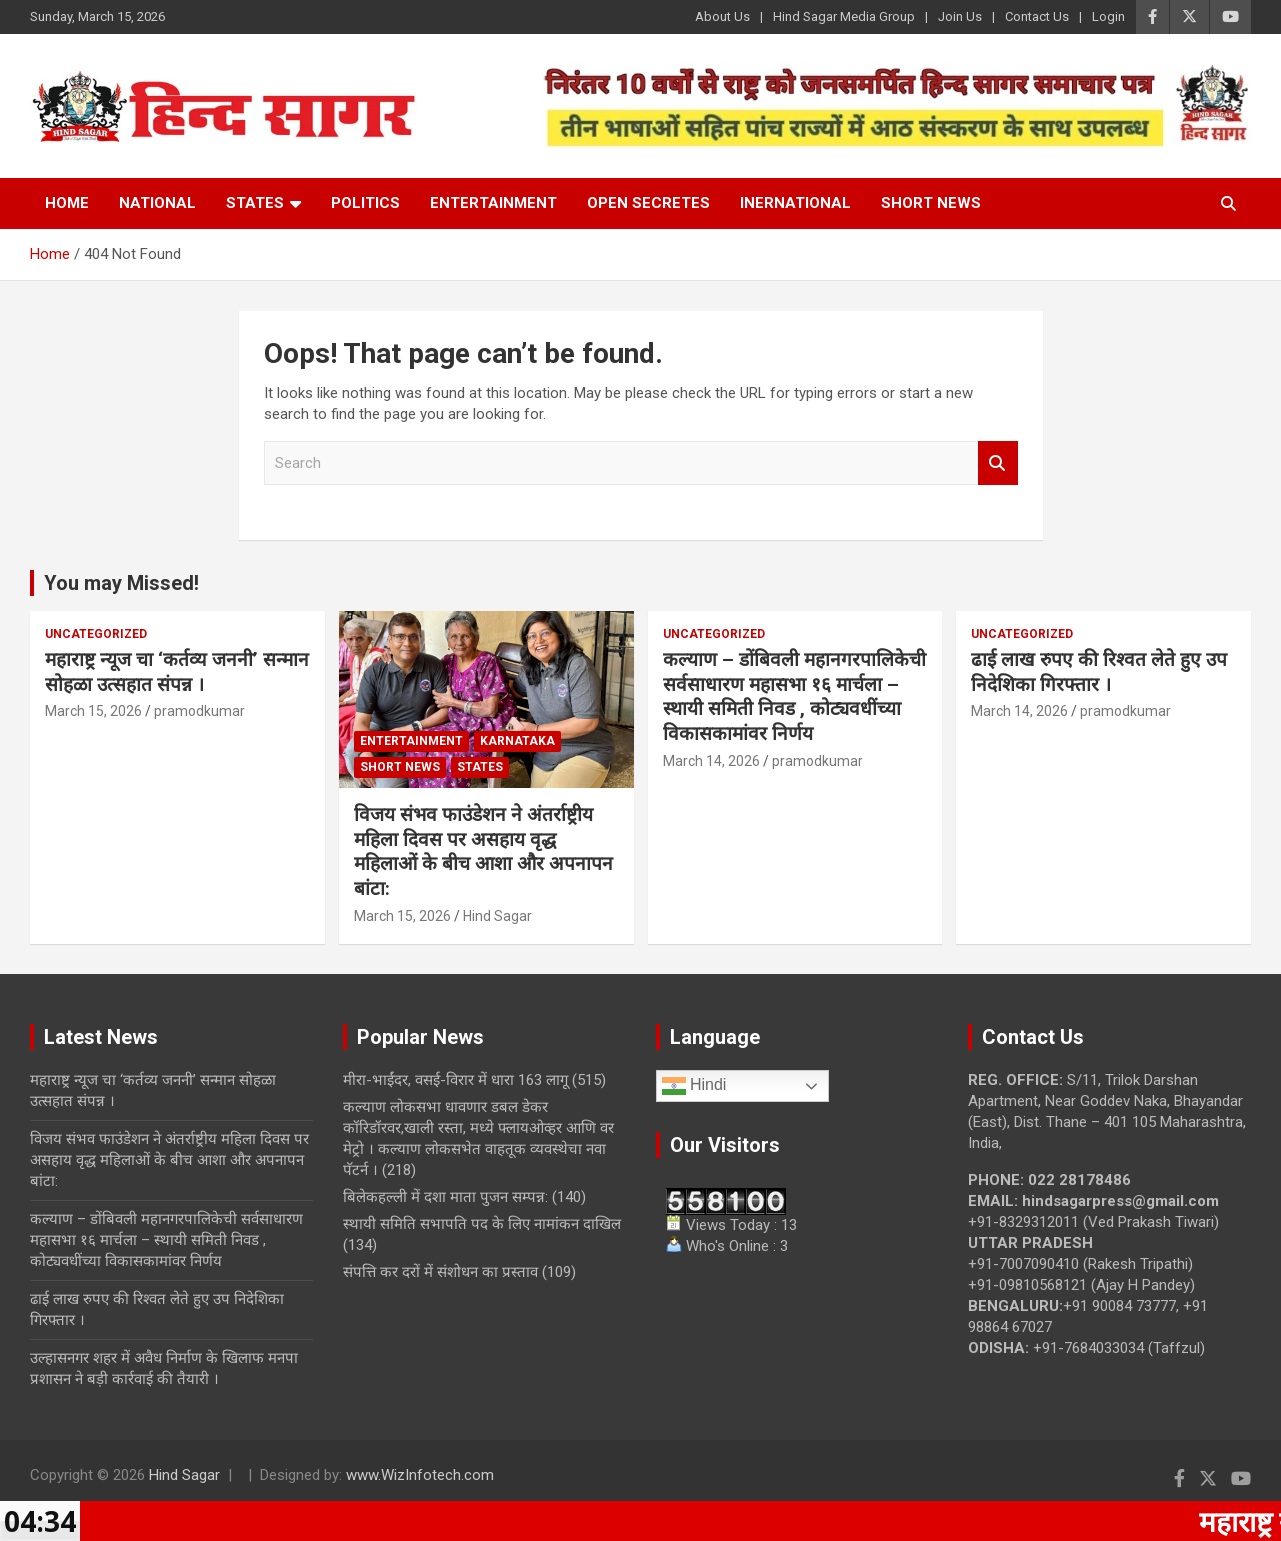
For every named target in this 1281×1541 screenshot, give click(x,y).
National (157, 203)
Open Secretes (648, 203)
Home (67, 203)
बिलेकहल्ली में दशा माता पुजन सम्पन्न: (445, 1197)
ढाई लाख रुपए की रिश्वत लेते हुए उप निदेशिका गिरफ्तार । (1099, 672)
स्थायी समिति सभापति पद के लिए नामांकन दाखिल (482, 1224)
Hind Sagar (497, 916)
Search (998, 463)
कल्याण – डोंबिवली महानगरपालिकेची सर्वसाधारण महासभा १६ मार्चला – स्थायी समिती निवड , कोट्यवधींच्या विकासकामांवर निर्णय (794, 696)
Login (1108, 16)
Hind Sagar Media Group (844, 16)
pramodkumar (199, 711)
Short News (931, 203)
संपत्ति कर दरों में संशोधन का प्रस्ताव (440, 1272)
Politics (365, 203)
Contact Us (1037, 16)
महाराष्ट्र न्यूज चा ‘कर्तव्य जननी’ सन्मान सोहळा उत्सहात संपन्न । (177, 672)
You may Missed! (121, 583)
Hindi (694, 1086)
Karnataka (517, 741)
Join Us (960, 16)
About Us (722, 16)
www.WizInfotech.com (420, 1475)
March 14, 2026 (711, 761)
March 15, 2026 (93, 711)
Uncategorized (96, 634)
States (255, 203)
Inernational (795, 203)
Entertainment (493, 203)
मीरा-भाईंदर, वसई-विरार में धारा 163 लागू (455, 1080)
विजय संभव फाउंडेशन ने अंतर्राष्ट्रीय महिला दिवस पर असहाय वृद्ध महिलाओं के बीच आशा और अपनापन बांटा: (483, 851)
